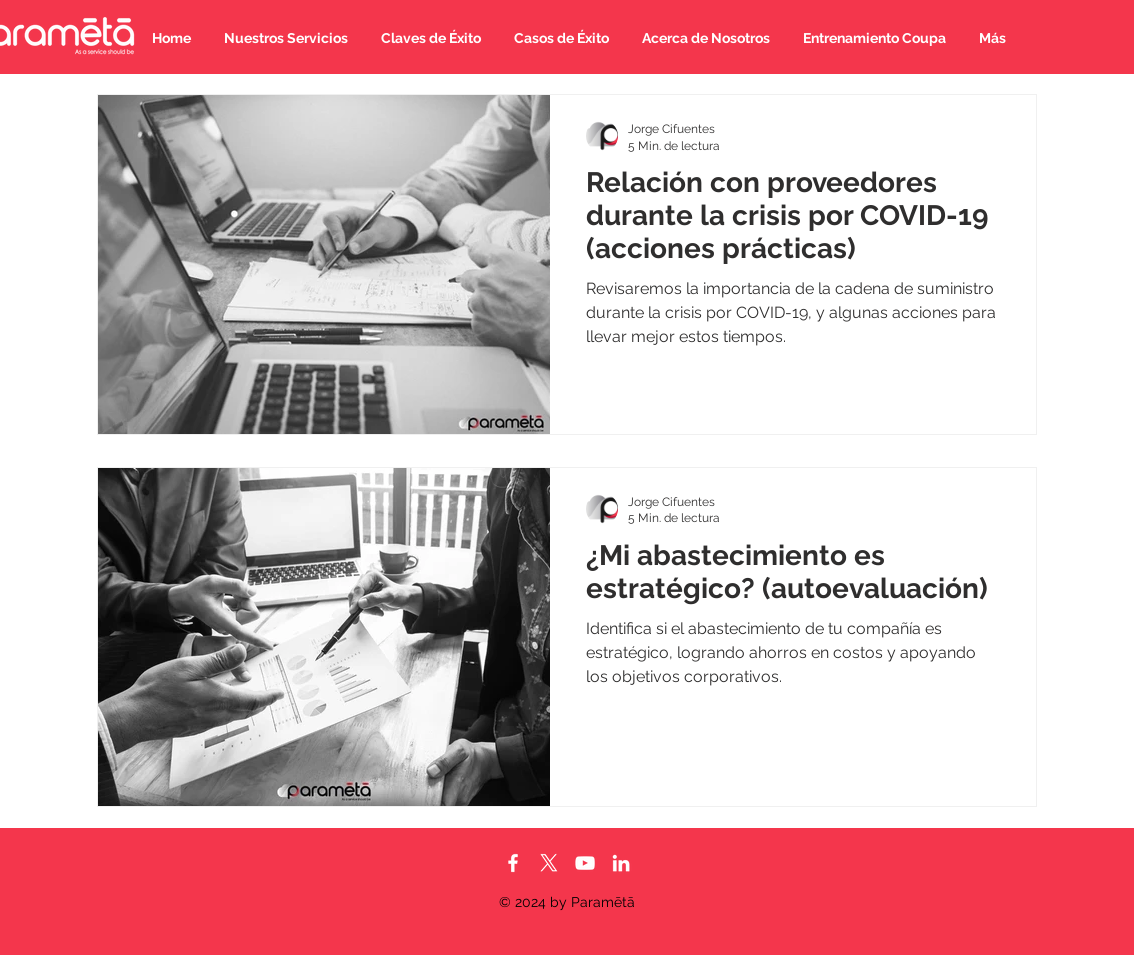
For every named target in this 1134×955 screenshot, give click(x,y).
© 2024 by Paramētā (567, 902)
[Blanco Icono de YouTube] (585, 863)
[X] (549, 863)
